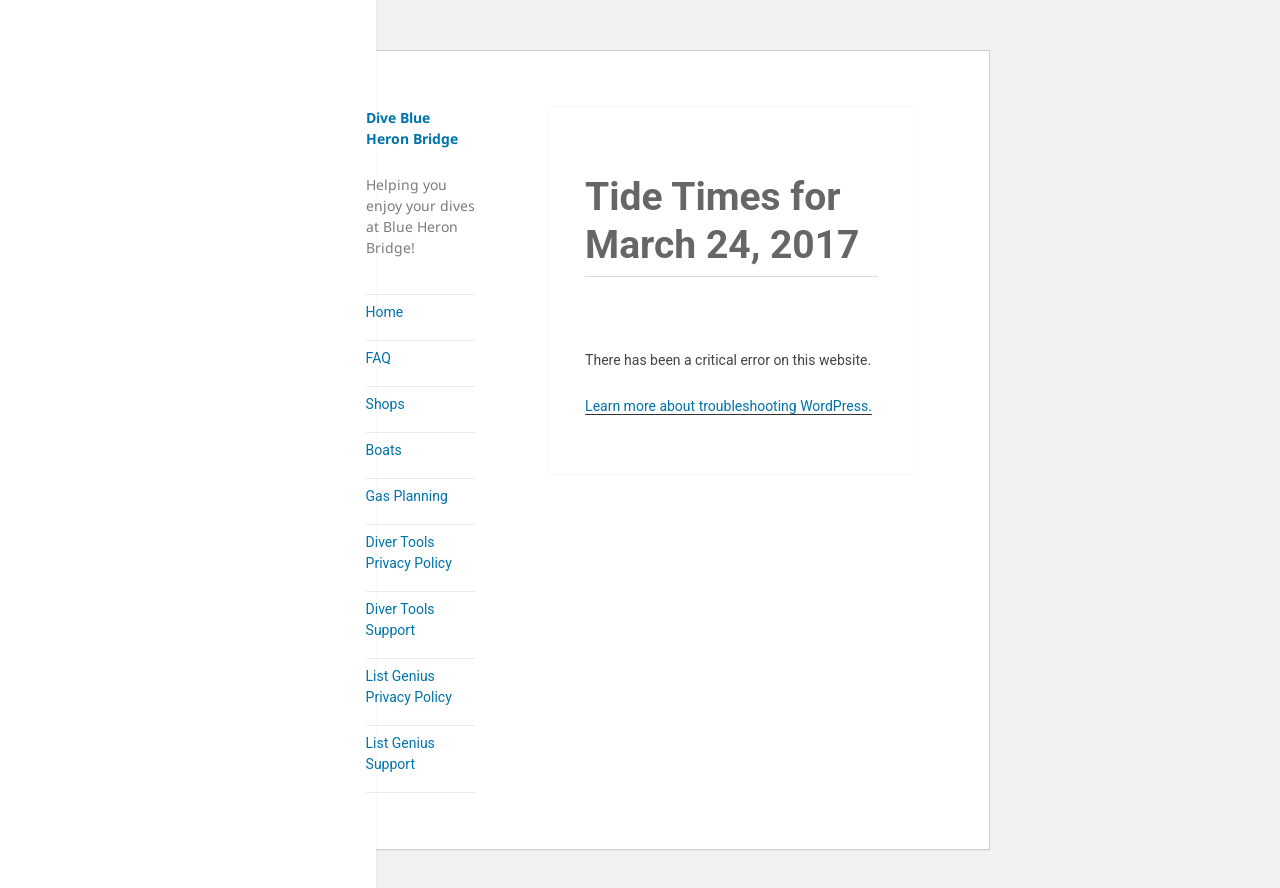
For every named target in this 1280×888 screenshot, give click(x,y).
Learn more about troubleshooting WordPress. (728, 406)
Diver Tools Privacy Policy (409, 552)
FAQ (378, 358)
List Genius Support (400, 753)
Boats (384, 450)
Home (385, 312)
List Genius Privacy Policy (409, 686)
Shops (385, 404)
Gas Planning (407, 496)
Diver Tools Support (400, 619)
